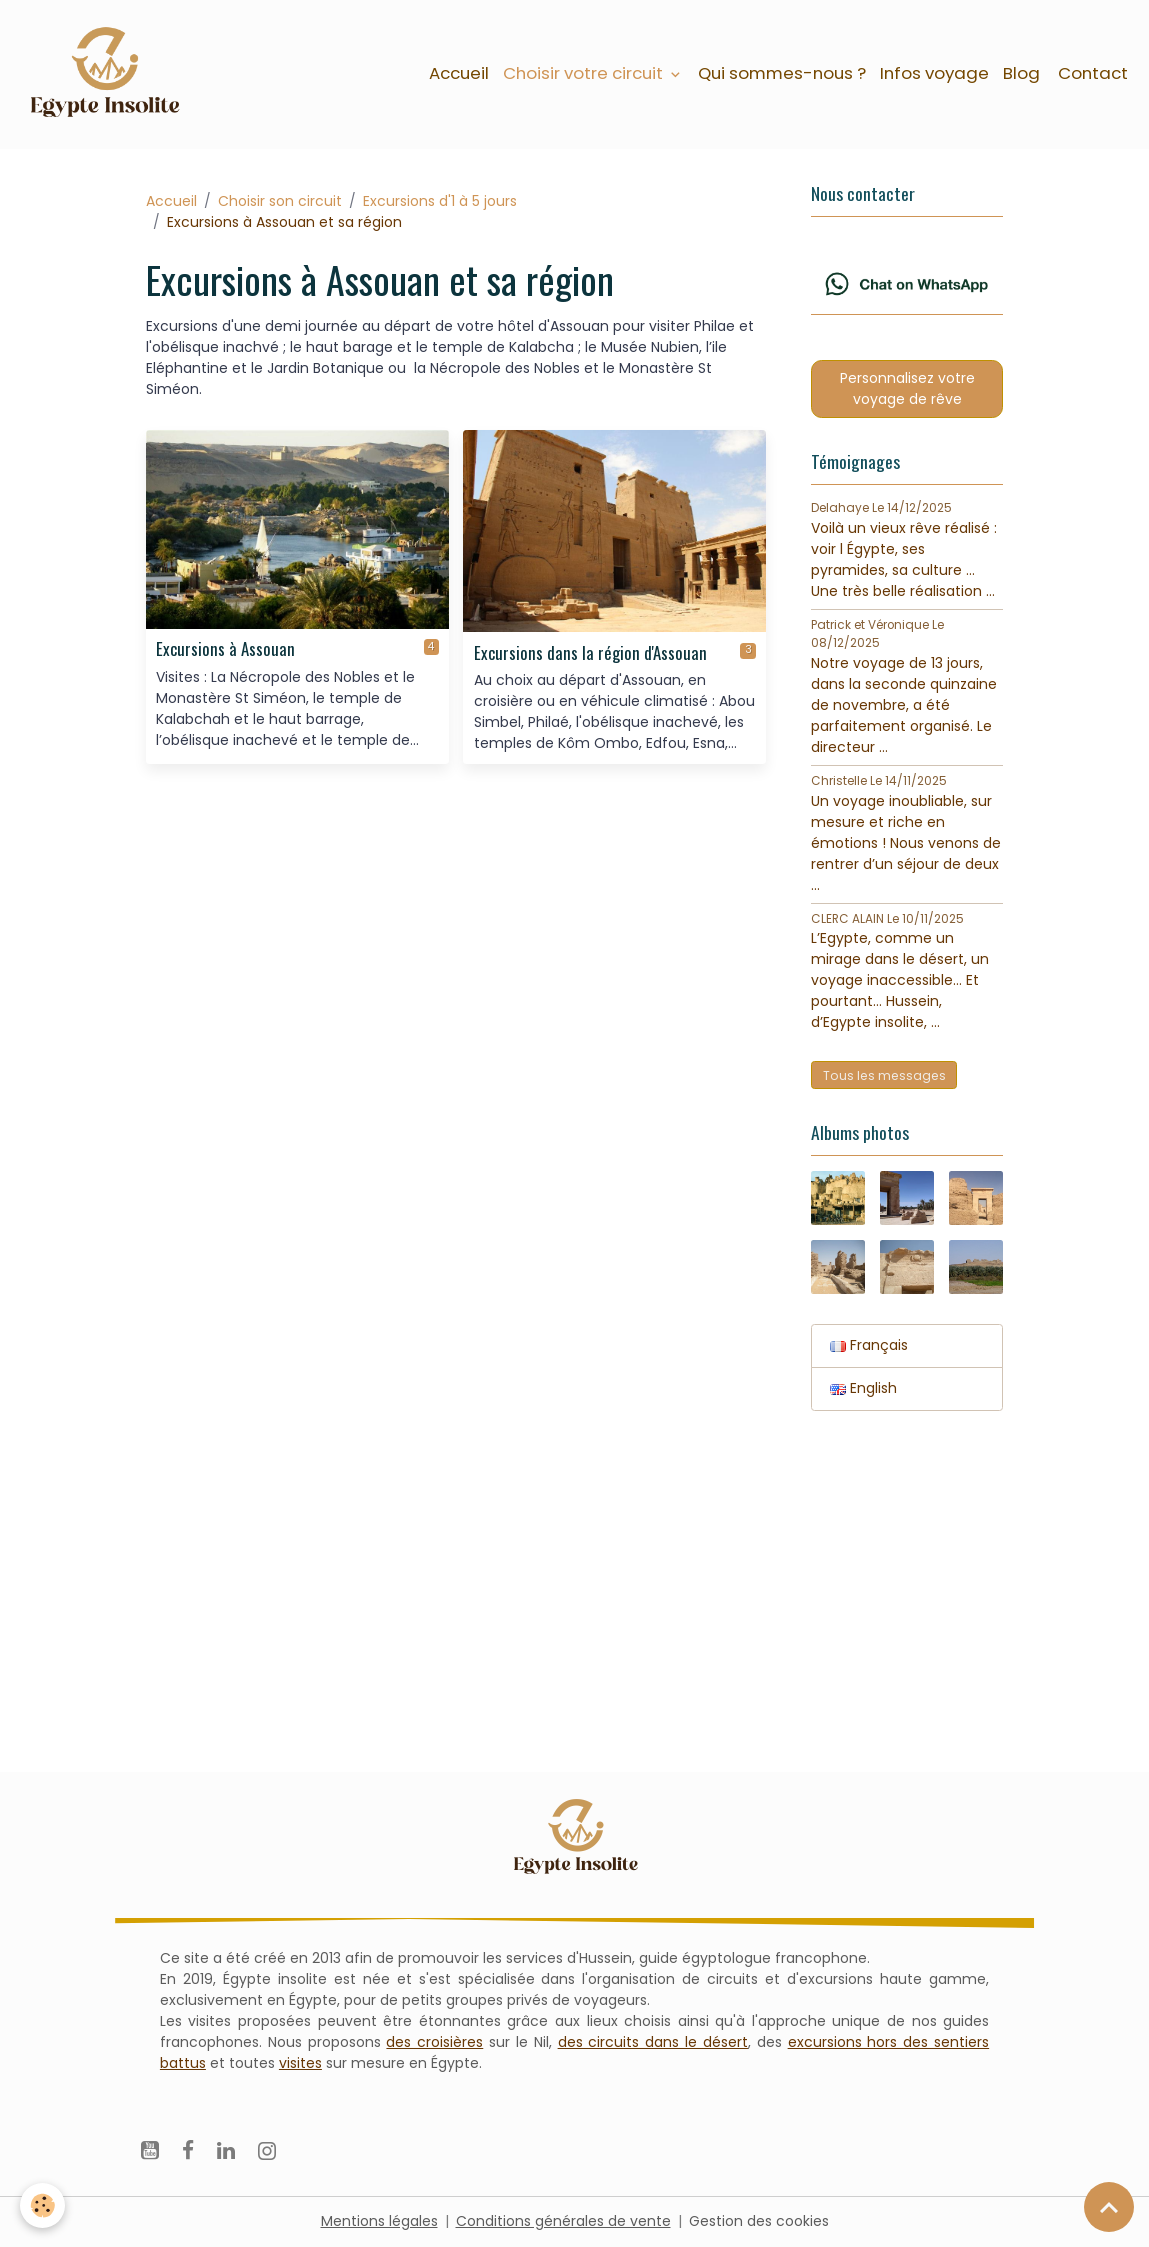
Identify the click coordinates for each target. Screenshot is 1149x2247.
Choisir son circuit (280, 201)
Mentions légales (379, 2221)
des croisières (434, 2042)
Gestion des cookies (759, 2221)
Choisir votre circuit (585, 73)
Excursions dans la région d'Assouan (590, 653)
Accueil (459, 73)
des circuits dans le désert (653, 2042)
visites (300, 2063)
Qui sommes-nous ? (782, 73)
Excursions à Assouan (225, 649)
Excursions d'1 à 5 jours (440, 201)
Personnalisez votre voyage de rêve (907, 388)
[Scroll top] (1109, 2207)
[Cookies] (42, 2205)
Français (869, 1345)
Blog (1021, 73)
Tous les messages (884, 1075)
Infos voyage (934, 73)
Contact (1091, 73)
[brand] (107, 74)
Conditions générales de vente (563, 2221)
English (863, 1388)
